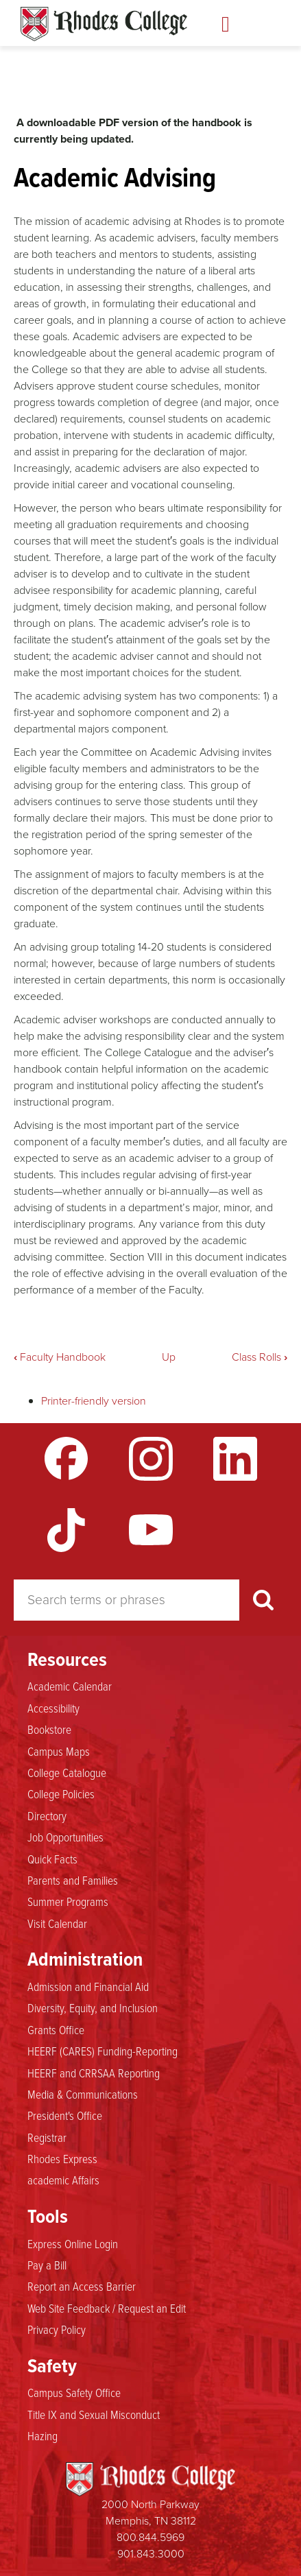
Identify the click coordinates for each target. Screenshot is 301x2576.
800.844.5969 (150, 2537)
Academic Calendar (69, 1686)
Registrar (47, 2137)
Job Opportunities (65, 1836)
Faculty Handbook (60, 1357)
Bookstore (49, 1729)
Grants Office (55, 2029)
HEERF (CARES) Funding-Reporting (102, 2050)
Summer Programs (67, 1901)
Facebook (66, 1459)
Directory (47, 1815)
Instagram (151, 1459)
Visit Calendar (57, 1923)
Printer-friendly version (93, 1401)
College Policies (61, 1793)
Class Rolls (259, 1357)
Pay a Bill (47, 2264)
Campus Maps (58, 1751)
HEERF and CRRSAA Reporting (93, 2072)
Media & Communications (82, 2094)
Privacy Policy (56, 2329)
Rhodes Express (62, 2158)
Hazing (42, 2435)
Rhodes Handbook (104, 24)
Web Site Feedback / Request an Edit (106, 2308)
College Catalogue (66, 1772)
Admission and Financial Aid (88, 1986)
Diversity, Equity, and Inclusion (92, 2007)
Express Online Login (72, 2243)
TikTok (66, 1530)
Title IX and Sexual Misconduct (93, 2414)
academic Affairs (63, 2179)
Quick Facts (52, 1858)
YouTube (151, 1530)
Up (169, 1357)
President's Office (64, 2115)
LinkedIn (235, 1459)
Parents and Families (72, 1880)
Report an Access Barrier (81, 2286)
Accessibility (53, 1708)
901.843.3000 (150, 2554)
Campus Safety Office (74, 2392)
